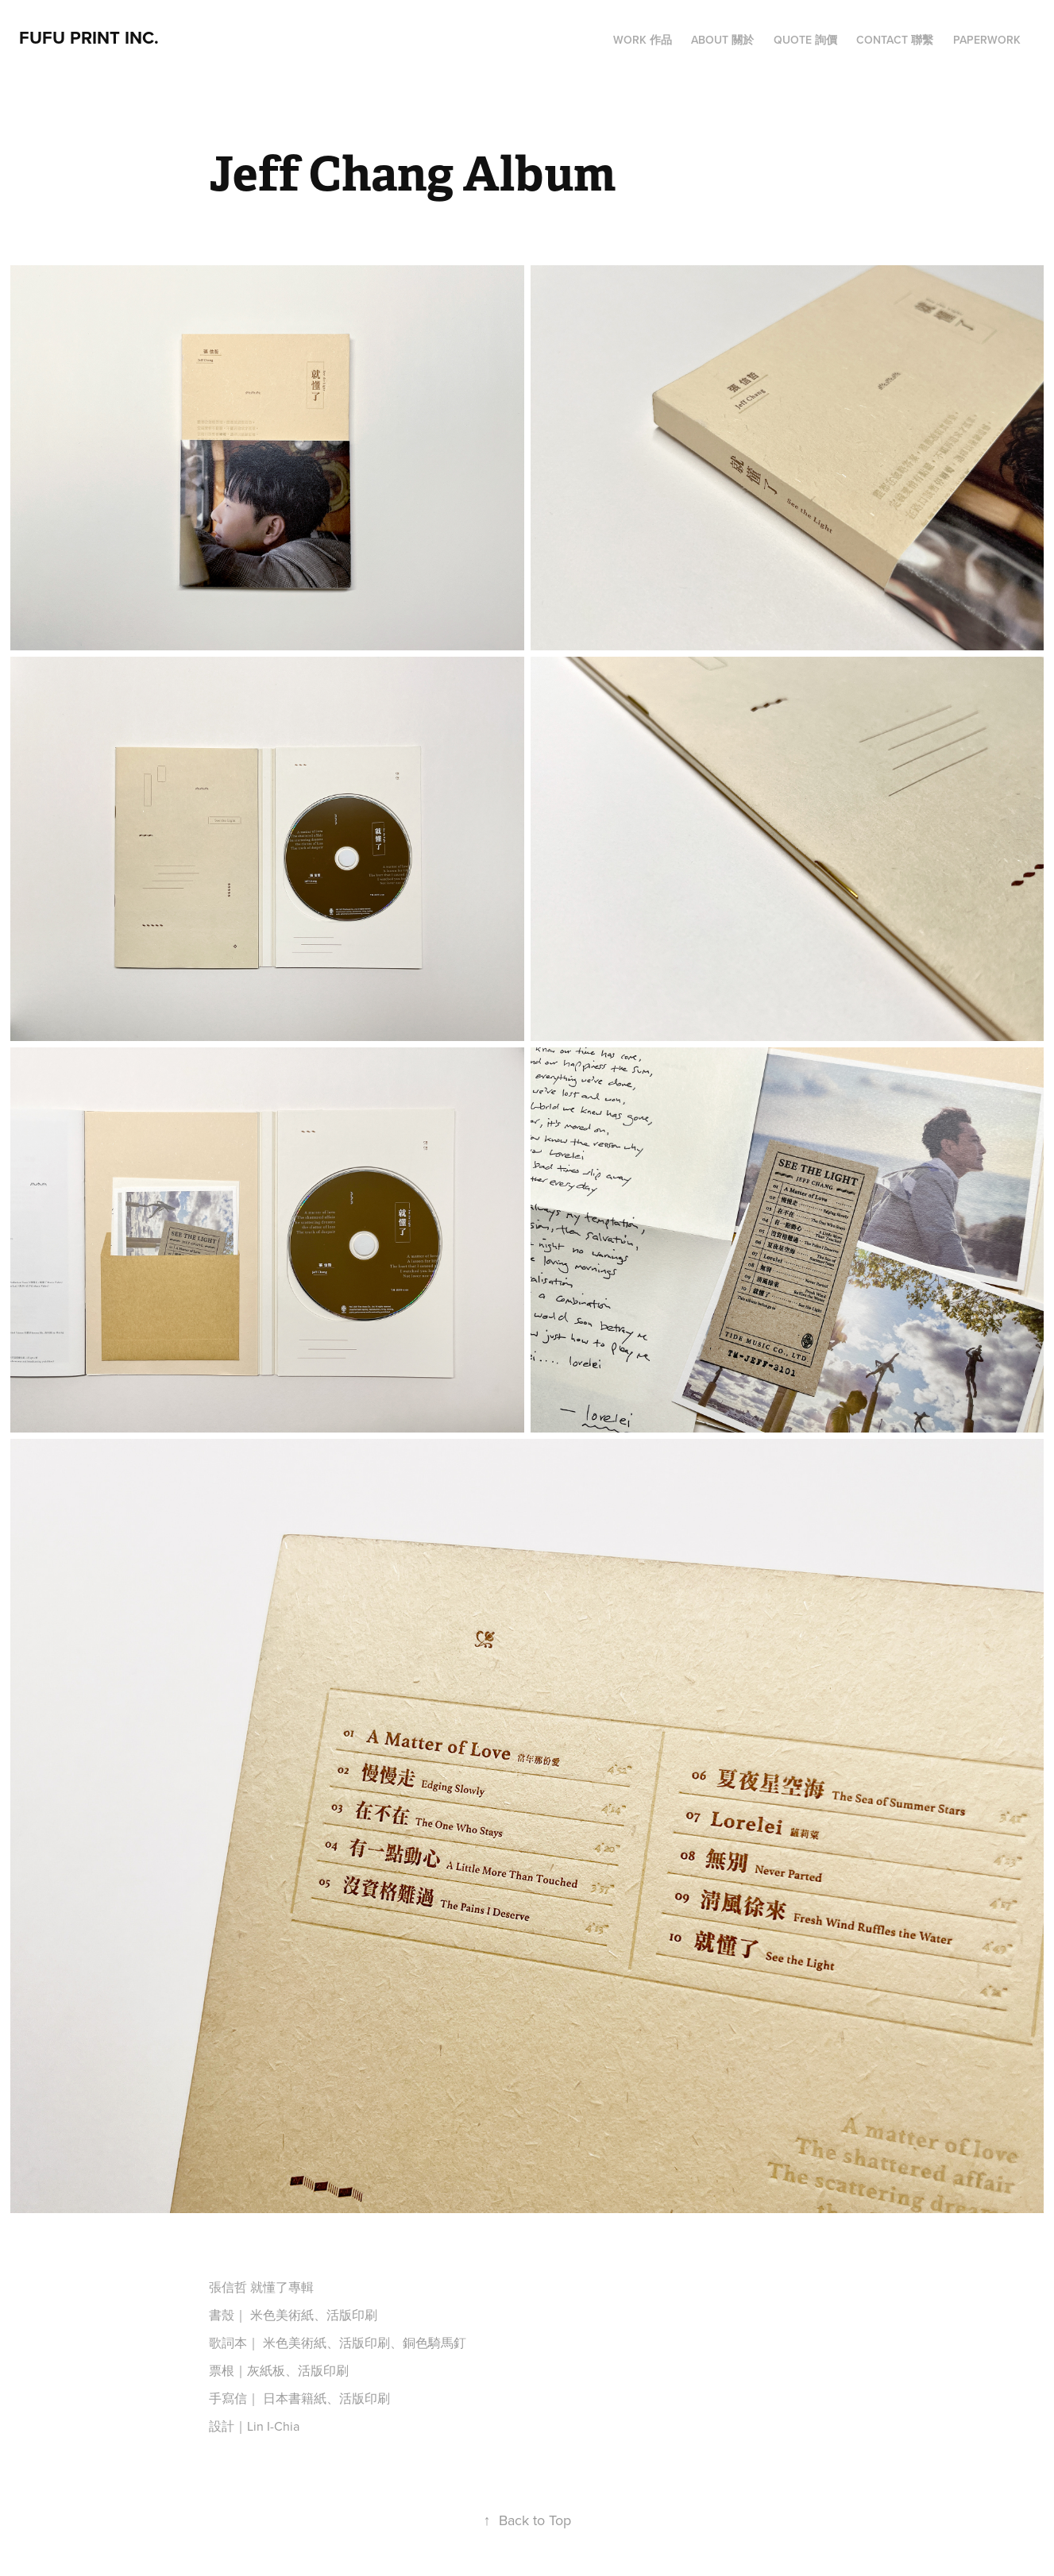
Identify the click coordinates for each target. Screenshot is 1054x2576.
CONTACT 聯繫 (894, 40)
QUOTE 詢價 (805, 40)
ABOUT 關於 (722, 40)
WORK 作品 (642, 40)
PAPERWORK (987, 40)
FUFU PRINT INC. (89, 37)
